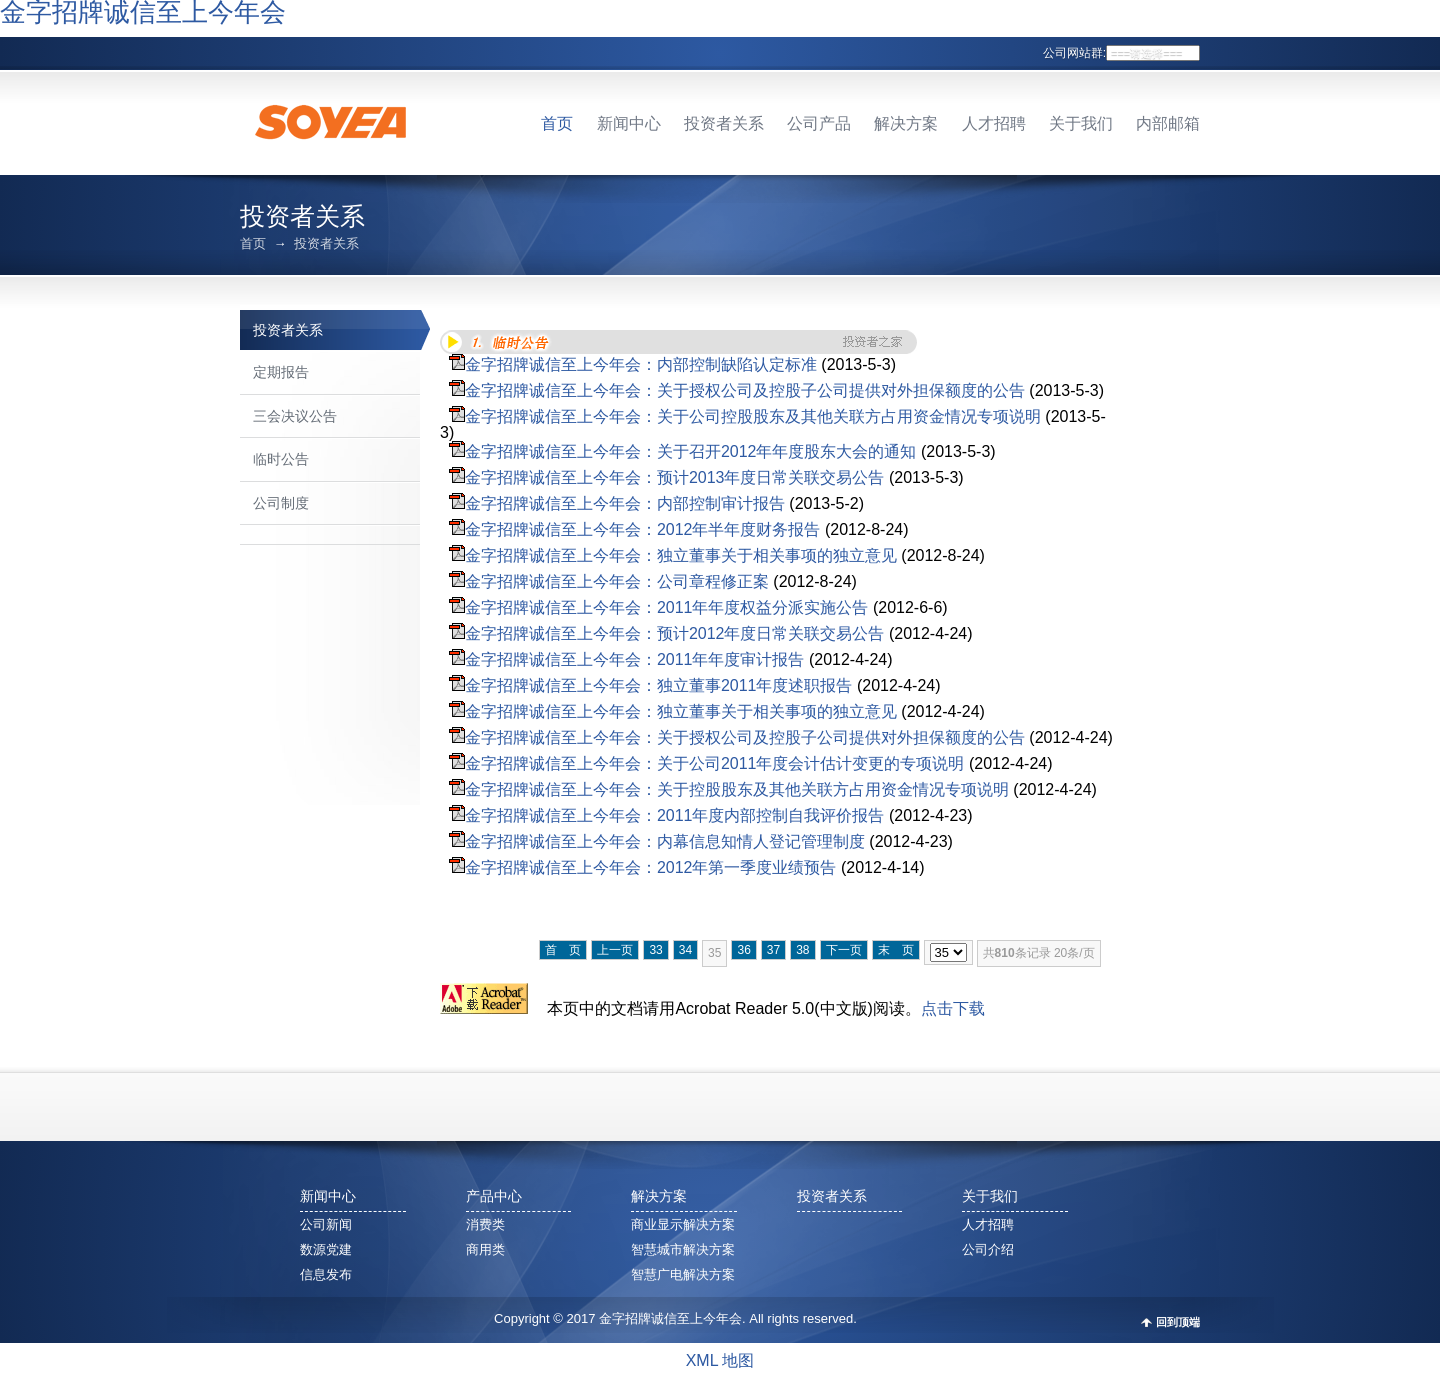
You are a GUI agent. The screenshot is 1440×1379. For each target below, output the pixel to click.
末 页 (896, 950)
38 (802, 950)
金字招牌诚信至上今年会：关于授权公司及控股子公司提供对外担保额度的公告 (745, 390)
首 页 (563, 950)
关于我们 (1081, 123)
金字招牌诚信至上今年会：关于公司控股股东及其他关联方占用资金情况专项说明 (753, 416)
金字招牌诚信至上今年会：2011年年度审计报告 (635, 659)
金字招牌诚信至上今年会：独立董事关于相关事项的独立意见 (681, 555)
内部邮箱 (1168, 123)
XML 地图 (720, 1360)
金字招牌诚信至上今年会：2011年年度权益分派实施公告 (667, 607)
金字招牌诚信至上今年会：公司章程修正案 (617, 581)
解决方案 (906, 123)
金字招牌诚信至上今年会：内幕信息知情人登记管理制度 (665, 841)
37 (773, 950)
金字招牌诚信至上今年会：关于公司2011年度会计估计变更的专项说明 (715, 763)
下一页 (844, 950)
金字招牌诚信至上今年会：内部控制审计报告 (625, 503)
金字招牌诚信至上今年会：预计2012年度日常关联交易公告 (675, 633)
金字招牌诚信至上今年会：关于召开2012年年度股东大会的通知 (691, 451)
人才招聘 (994, 123)
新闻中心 (629, 123)
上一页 (615, 950)
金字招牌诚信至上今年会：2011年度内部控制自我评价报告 (675, 815)
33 (655, 950)
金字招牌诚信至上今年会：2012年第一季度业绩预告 (651, 867)
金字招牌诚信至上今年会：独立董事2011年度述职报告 (659, 685)
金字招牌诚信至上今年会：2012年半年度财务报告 (643, 529)
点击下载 (953, 1008)
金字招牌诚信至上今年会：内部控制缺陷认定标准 (641, 364)
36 (743, 950)
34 (685, 950)
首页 (557, 123)
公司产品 (819, 123)
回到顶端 (1178, 1322)
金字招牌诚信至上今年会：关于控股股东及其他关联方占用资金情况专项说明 (737, 789)
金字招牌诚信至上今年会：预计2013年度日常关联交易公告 (675, 477)
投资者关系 (724, 123)
